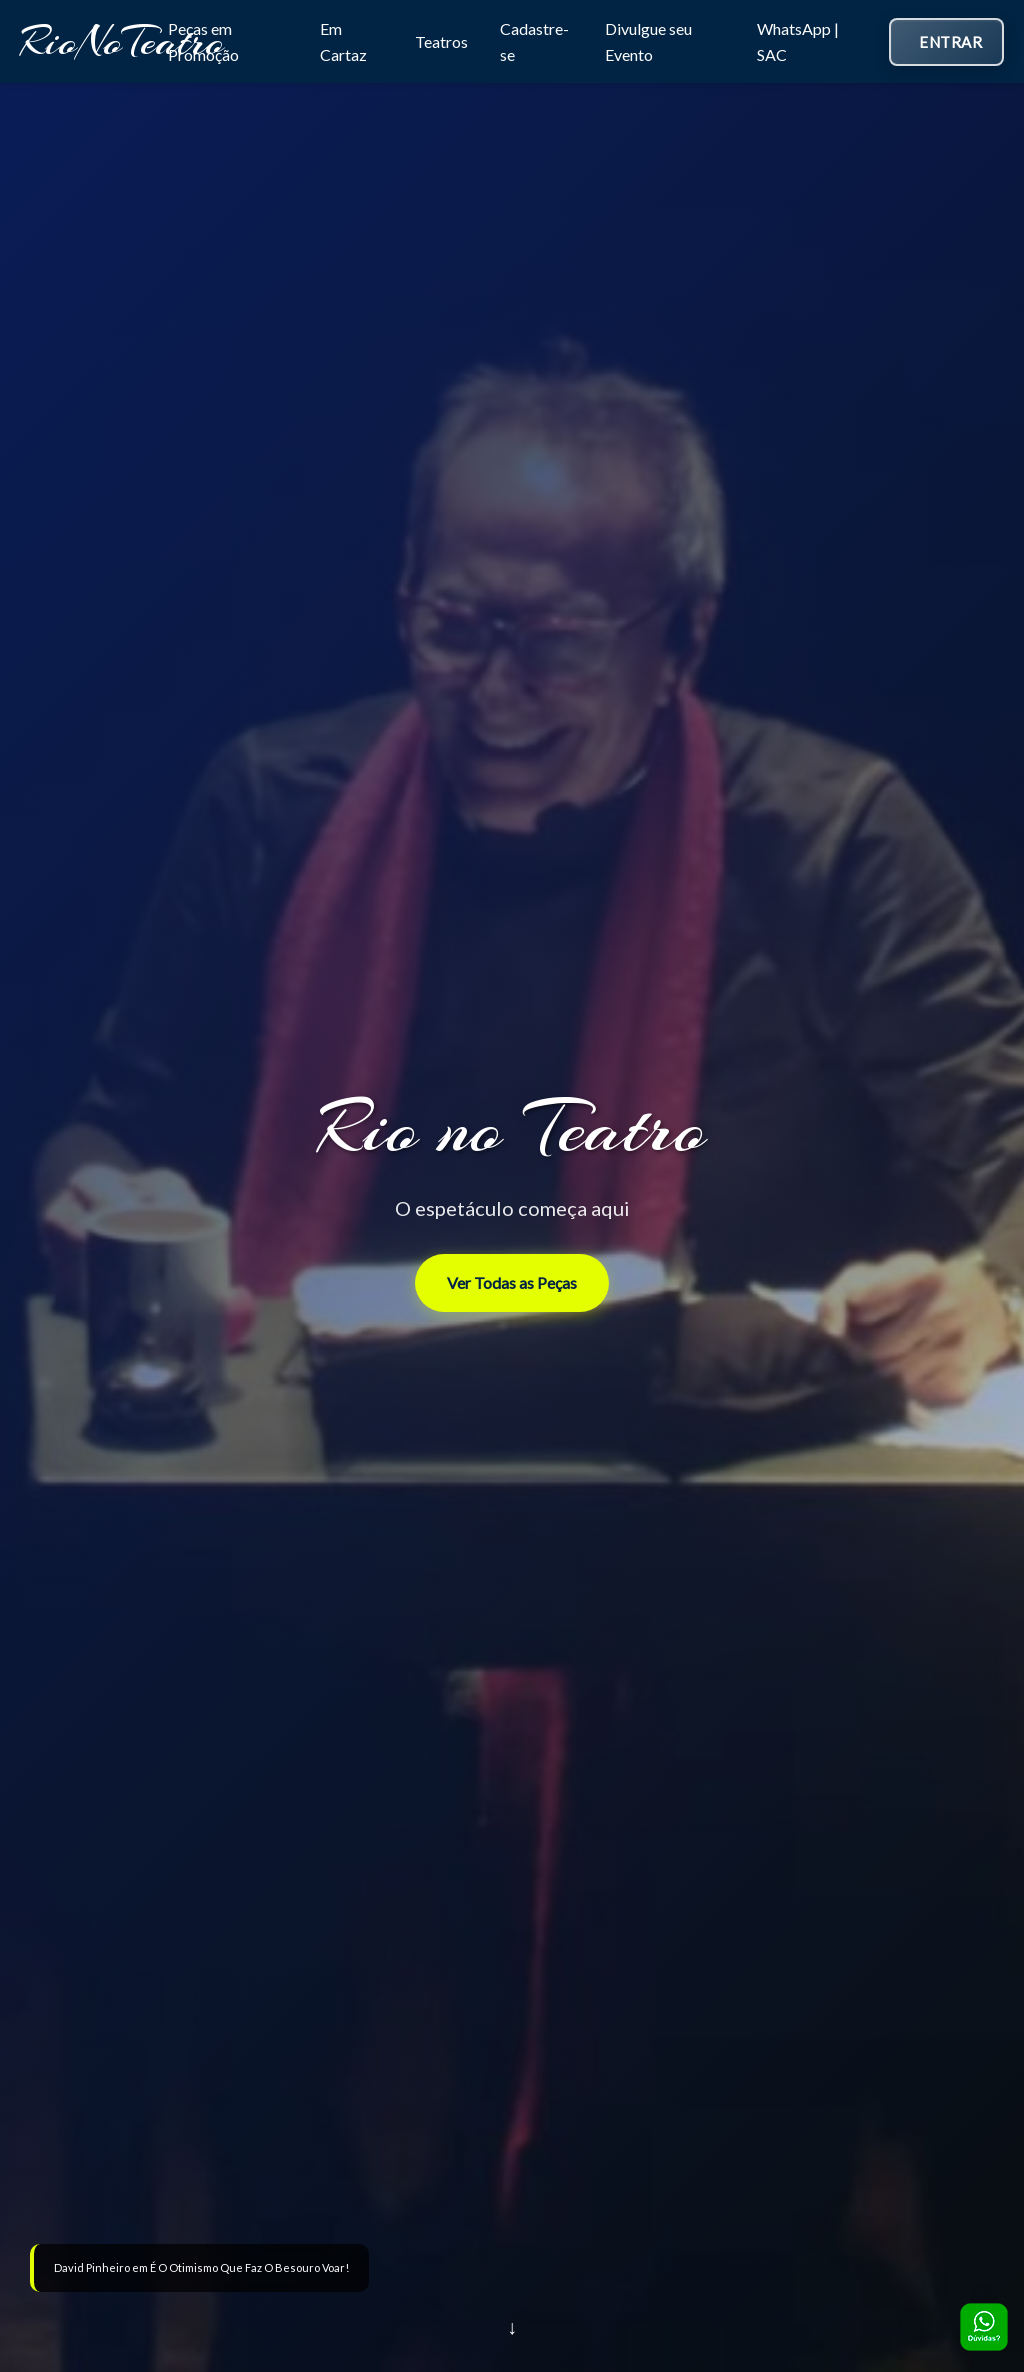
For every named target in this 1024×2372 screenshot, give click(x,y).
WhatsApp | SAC (798, 41)
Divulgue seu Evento (648, 41)
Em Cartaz (343, 41)
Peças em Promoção (203, 41)
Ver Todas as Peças (512, 1282)
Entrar (950, 42)
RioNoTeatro (122, 41)
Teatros (441, 41)
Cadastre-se (534, 41)
